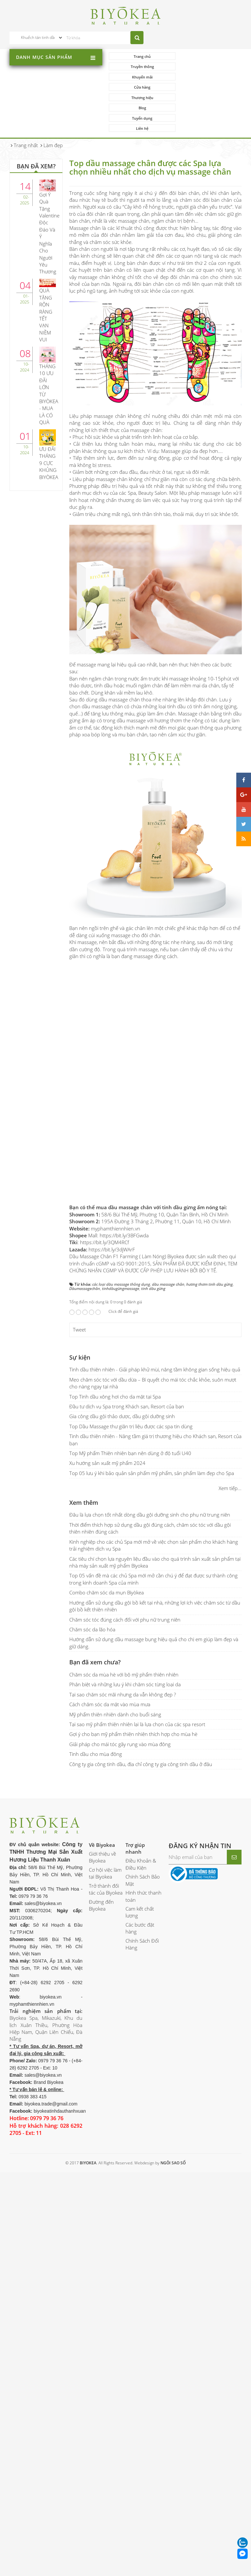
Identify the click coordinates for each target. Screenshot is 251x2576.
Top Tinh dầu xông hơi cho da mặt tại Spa (115, 1355)
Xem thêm (83, 1462)
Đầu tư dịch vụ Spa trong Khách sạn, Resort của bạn (126, 1365)
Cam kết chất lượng (140, 1871)
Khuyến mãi (141, 66)
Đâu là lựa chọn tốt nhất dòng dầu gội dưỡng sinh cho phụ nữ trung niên (149, 1473)
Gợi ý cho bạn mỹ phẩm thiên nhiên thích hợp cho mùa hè (133, 1693)
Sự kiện (79, 1316)
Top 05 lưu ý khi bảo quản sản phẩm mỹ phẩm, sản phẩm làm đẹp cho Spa (151, 1432)
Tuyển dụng (141, 87)
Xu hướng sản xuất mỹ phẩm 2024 (107, 1422)
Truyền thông (207, 56)
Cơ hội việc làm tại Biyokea (105, 1832)
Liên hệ (207, 87)
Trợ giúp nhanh (135, 1807)
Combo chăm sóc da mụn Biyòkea (106, 1551)
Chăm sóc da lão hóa (92, 1588)
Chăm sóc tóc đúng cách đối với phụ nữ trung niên (124, 1578)
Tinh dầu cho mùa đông (95, 1713)
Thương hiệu (141, 77)
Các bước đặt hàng (140, 1887)
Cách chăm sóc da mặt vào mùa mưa (109, 1663)
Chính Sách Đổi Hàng (142, 1903)
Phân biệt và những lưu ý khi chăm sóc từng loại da (125, 1643)
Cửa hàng (207, 66)
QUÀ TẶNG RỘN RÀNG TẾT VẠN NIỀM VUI (45, 274)
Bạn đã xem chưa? (95, 1621)
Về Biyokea (102, 1803)
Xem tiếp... (230, 1447)
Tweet (79, 1288)
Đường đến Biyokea (101, 1864)
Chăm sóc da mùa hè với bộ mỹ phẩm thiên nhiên (123, 1633)
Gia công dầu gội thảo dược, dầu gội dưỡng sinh (122, 1375)
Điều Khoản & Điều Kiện (141, 1823)
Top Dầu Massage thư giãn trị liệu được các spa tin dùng (130, 1385)
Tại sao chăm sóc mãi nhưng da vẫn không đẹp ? (122, 1653)
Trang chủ (141, 56)
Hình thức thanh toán (143, 1855)
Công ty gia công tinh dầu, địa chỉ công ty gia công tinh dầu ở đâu (140, 1723)
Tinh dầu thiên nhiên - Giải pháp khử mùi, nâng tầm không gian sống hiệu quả (154, 1328)
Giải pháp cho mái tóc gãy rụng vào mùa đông (120, 1703)
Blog (207, 77)
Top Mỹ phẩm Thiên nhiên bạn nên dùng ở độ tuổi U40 (130, 1412)
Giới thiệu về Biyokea (102, 1816)
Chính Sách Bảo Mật (143, 1839)
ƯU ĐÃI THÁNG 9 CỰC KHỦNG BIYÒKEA (48, 422)
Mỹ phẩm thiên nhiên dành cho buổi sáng (115, 1673)
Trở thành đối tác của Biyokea (106, 1848)
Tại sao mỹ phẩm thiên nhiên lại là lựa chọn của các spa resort (137, 1683)
